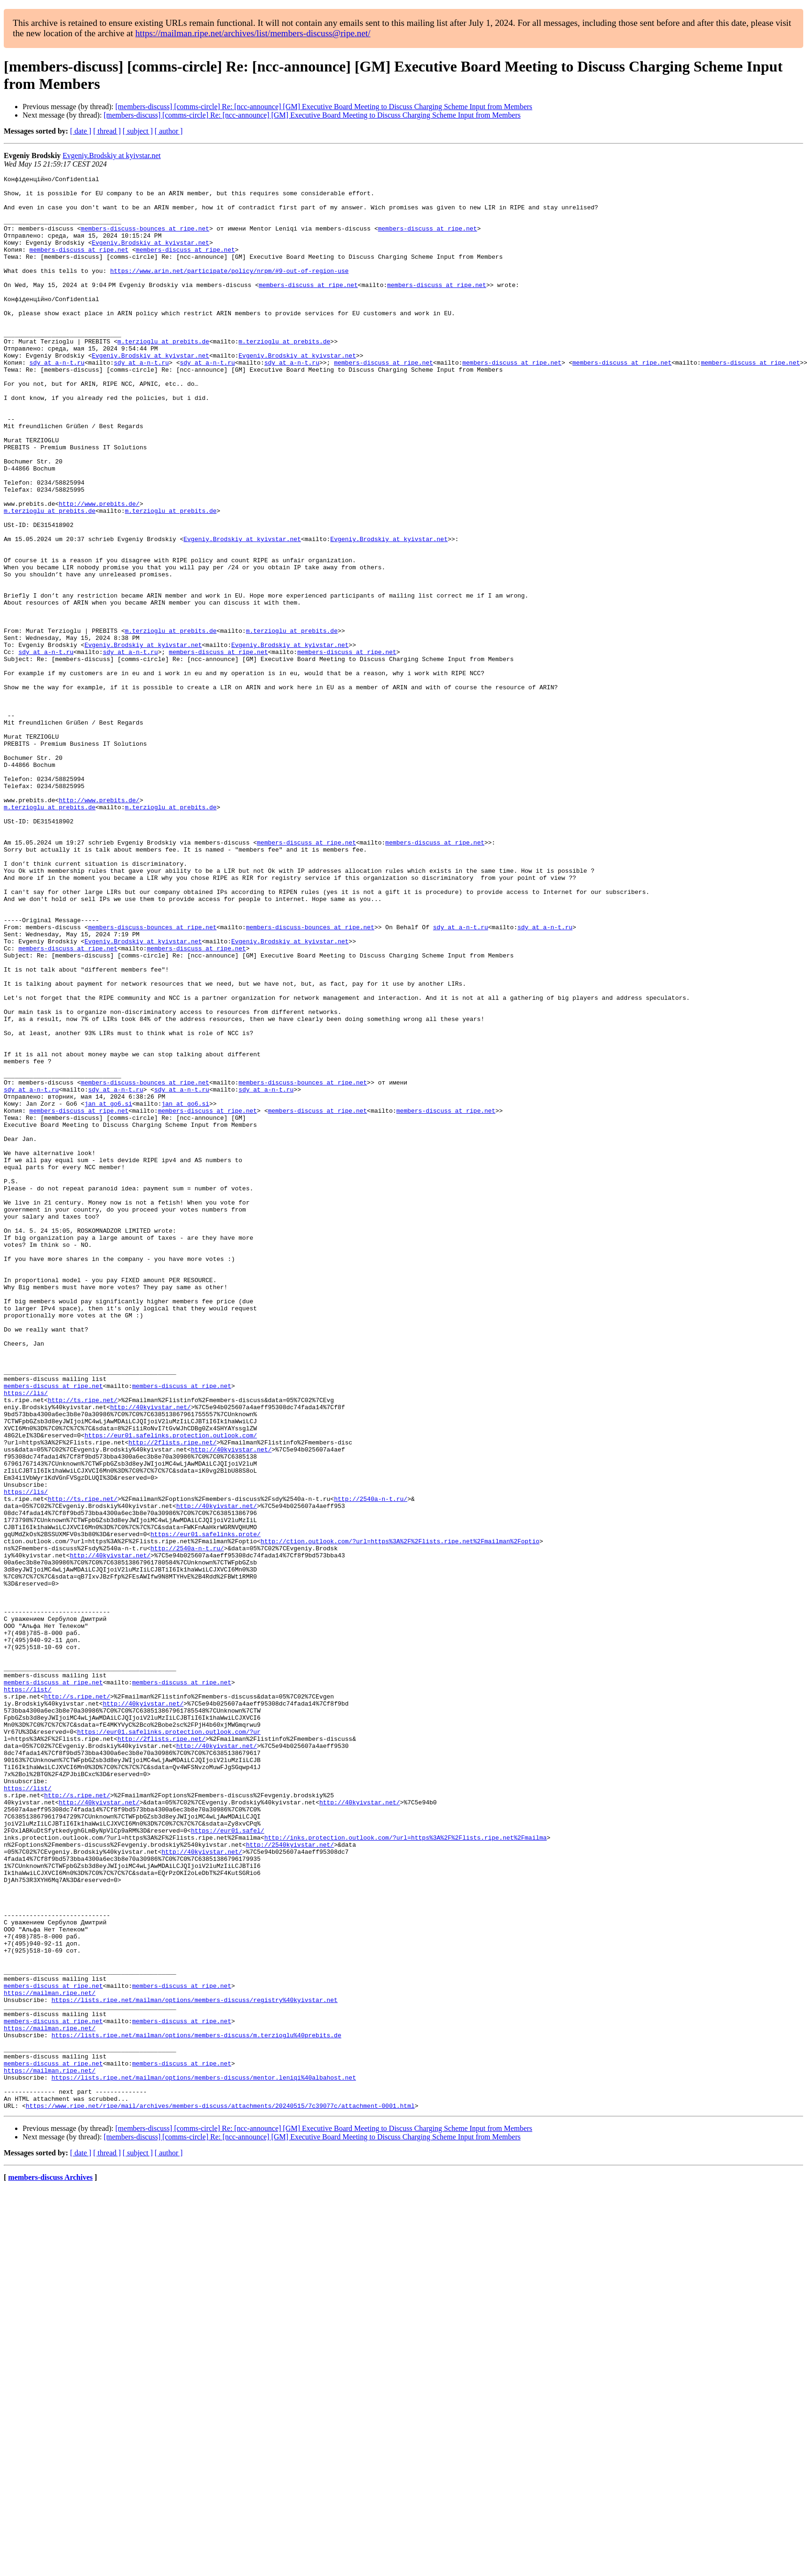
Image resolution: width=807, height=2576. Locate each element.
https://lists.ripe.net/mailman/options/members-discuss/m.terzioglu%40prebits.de (196, 2407)
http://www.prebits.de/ (99, 570)
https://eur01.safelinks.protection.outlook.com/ (171, 1687)
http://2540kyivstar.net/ (290, 2179)
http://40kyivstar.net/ (150, 1654)
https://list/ (27, 1992)
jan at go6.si (108, 1289)
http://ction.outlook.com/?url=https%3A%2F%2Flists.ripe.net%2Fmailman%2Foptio (400, 1814)
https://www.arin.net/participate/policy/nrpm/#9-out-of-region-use (229, 290)
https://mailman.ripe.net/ (49, 2357)
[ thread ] (107, 131)
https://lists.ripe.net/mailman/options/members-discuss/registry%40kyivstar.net (194, 2365)
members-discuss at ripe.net (427, 239)
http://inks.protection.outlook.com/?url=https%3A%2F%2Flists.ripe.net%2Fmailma (405, 2170)
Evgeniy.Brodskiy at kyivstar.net (112, 156)
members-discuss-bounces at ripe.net (145, 239)
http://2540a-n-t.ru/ (370, 1764)
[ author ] (169, 131)
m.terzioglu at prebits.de (163, 375)
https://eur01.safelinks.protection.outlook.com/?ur (169, 2043)
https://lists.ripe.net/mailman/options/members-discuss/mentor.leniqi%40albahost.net (203, 2458)
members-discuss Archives (50, 2564)
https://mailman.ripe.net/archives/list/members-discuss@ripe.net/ (253, 33)
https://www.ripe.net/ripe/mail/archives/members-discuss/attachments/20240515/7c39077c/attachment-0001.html (220, 2492)
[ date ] (80, 131)
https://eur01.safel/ (227, 2162)
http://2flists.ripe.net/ (172, 1696)
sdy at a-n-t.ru (57, 400)
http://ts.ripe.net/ (83, 1645)
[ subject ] (138, 131)
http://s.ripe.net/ (77, 2001)
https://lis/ (26, 1637)
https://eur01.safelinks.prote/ (205, 1806)
